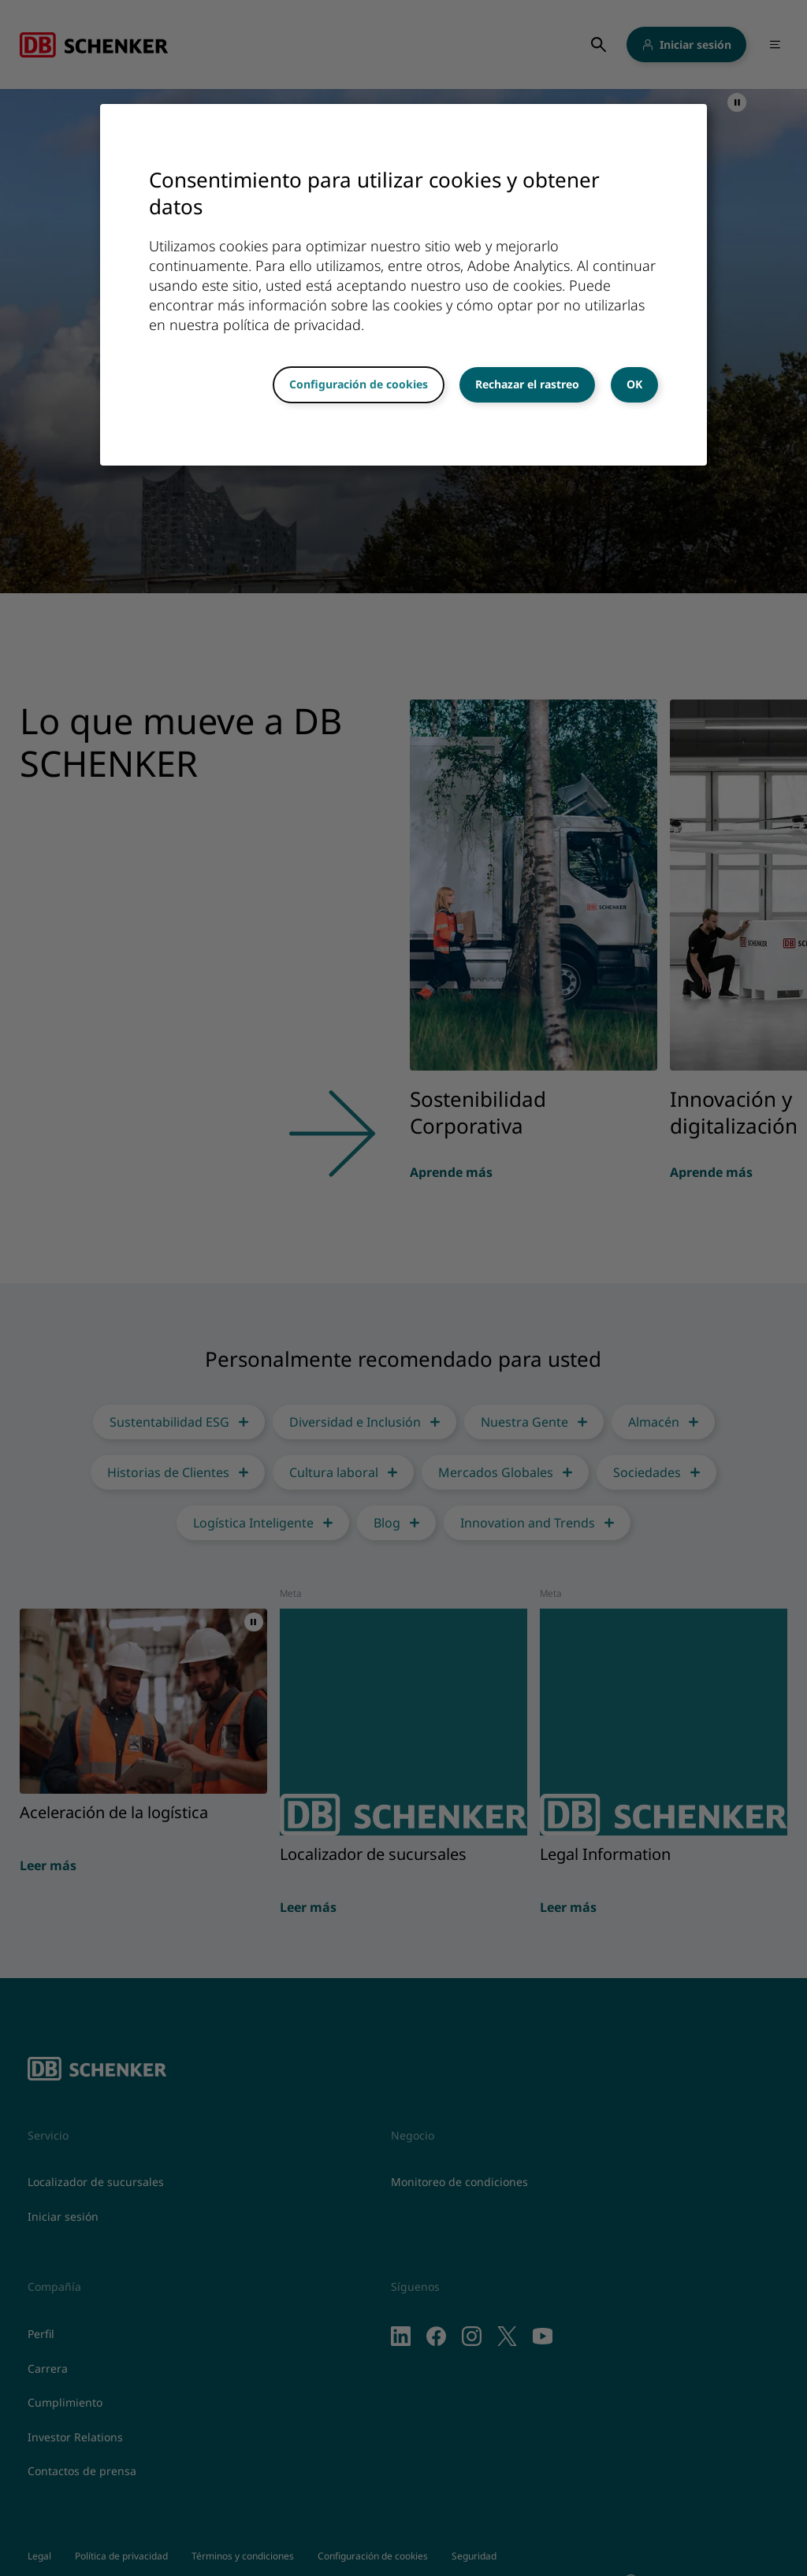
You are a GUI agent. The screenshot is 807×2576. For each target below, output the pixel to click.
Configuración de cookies (358, 384)
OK (634, 384)
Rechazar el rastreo (527, 384)
